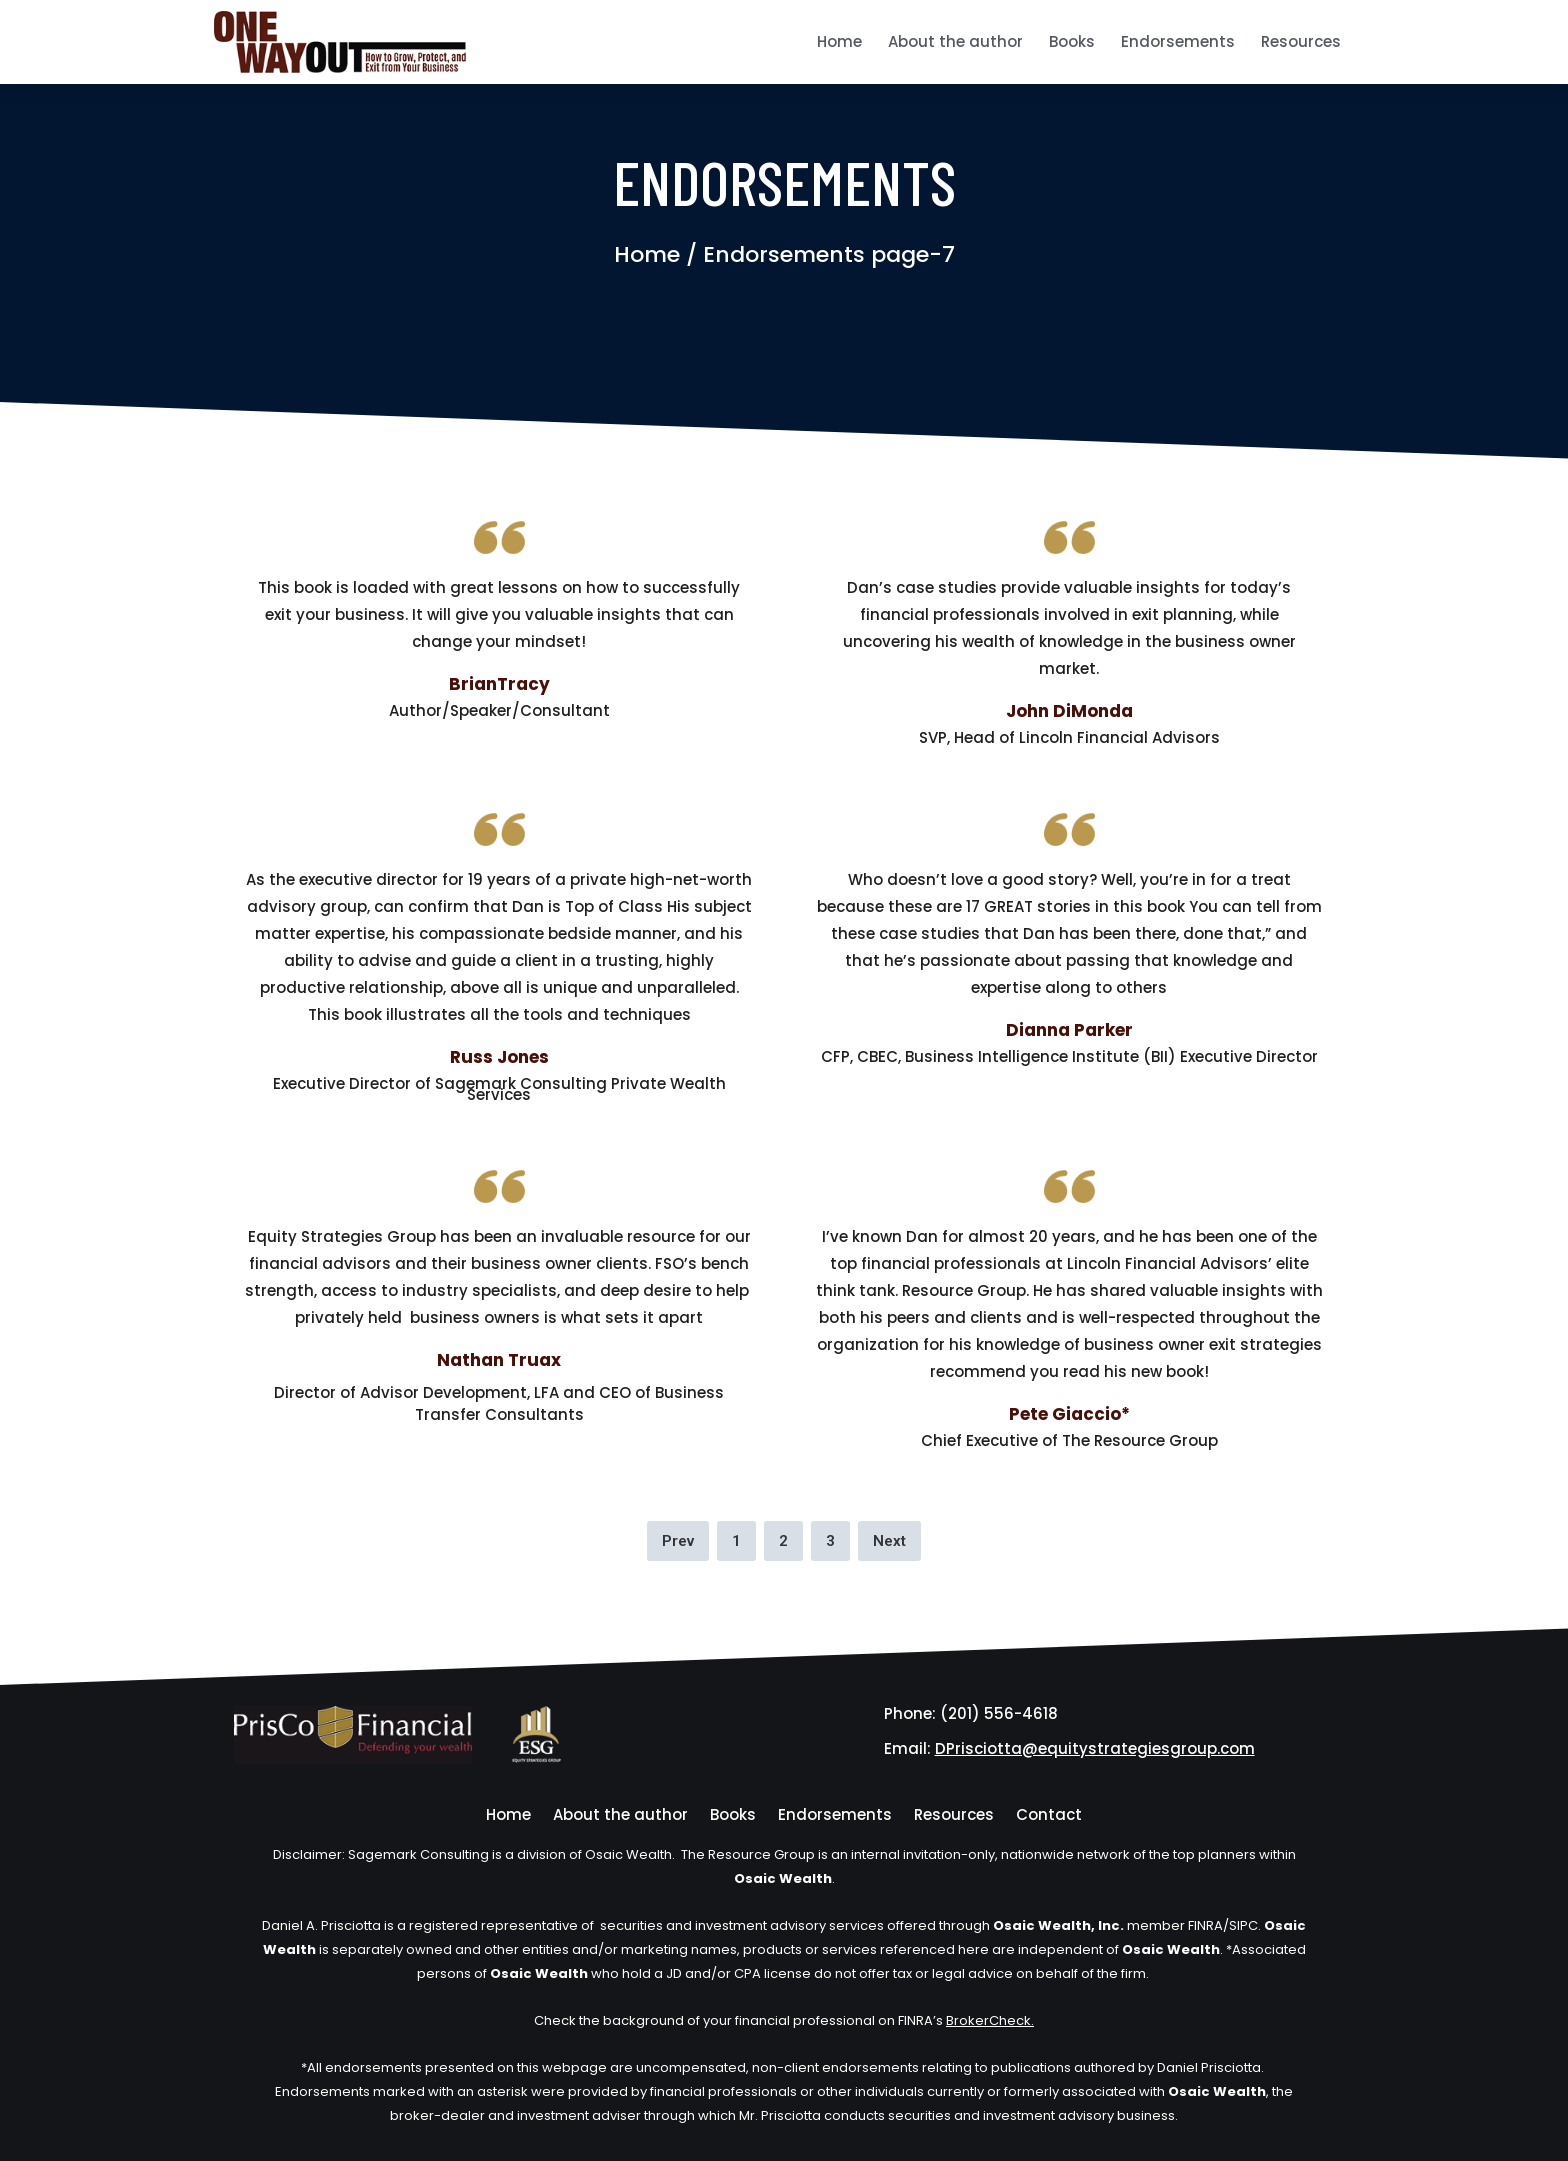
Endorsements (1178, 41)
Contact (1049, 1814)
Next (889, 1541)
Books (1072, 41)
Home (839, 41)
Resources (1301, 41)
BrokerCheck (988, 2020)
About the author (955, 41)
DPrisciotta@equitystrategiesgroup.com (1095, 1748)
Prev (678, 1541)
